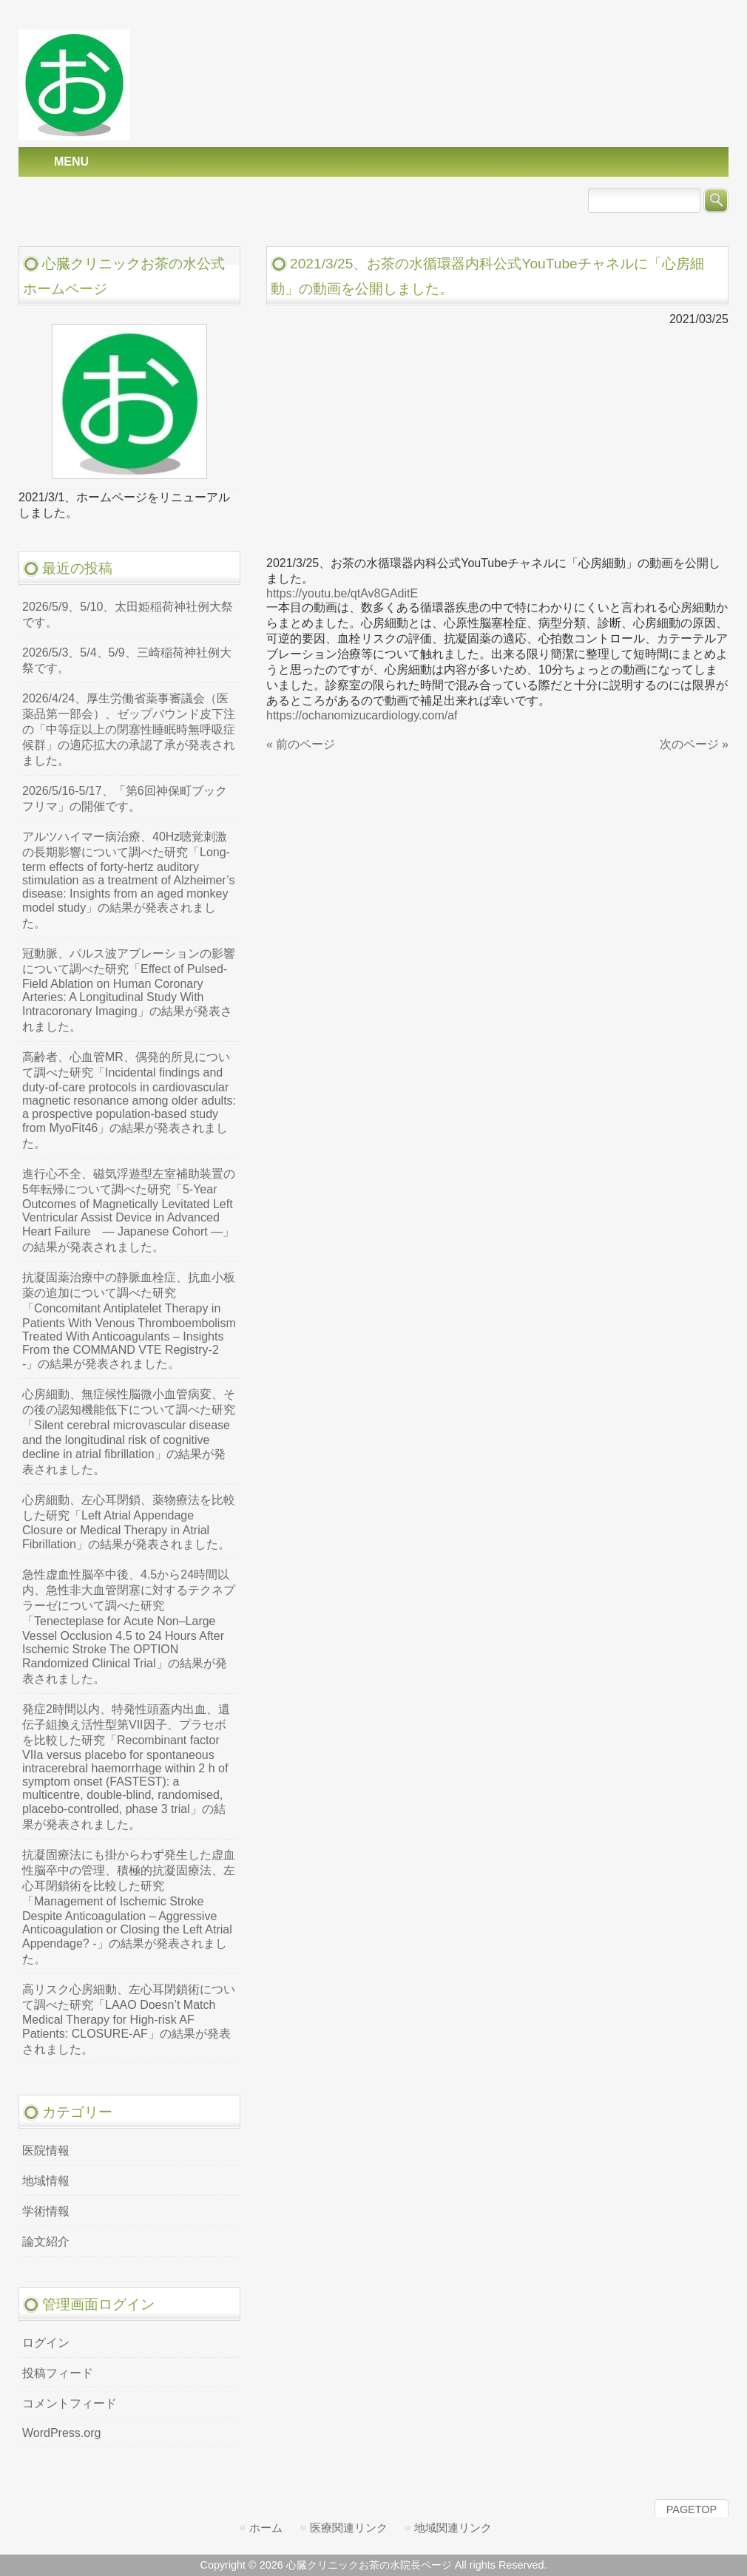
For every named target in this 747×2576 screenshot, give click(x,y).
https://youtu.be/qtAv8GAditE (342, 593)
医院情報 (46, 2150)
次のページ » (694, 744)
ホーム (266, 2527)
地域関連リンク (453, 2527)
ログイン (46, 2342)
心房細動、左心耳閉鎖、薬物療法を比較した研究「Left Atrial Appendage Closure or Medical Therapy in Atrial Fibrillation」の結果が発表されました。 (128, 1522)
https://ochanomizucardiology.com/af (362, 715)
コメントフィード (69, 2403)
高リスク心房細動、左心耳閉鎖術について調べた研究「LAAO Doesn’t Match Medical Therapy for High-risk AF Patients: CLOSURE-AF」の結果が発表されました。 (128, 2019)
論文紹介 (46, 2241)
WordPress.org (61, 2433)
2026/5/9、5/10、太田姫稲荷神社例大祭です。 (127, 614)
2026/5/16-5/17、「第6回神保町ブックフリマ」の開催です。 (124, 798)
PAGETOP (691, 2509)
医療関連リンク (349, 2527)
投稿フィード (57, 2373)
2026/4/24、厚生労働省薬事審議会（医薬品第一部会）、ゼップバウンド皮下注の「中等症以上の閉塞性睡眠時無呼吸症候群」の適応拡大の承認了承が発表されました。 (128, 729)
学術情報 (46, 2211)
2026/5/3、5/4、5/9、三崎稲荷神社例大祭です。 (126, 660)
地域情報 (46, 2181)
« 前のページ (300, 744)
